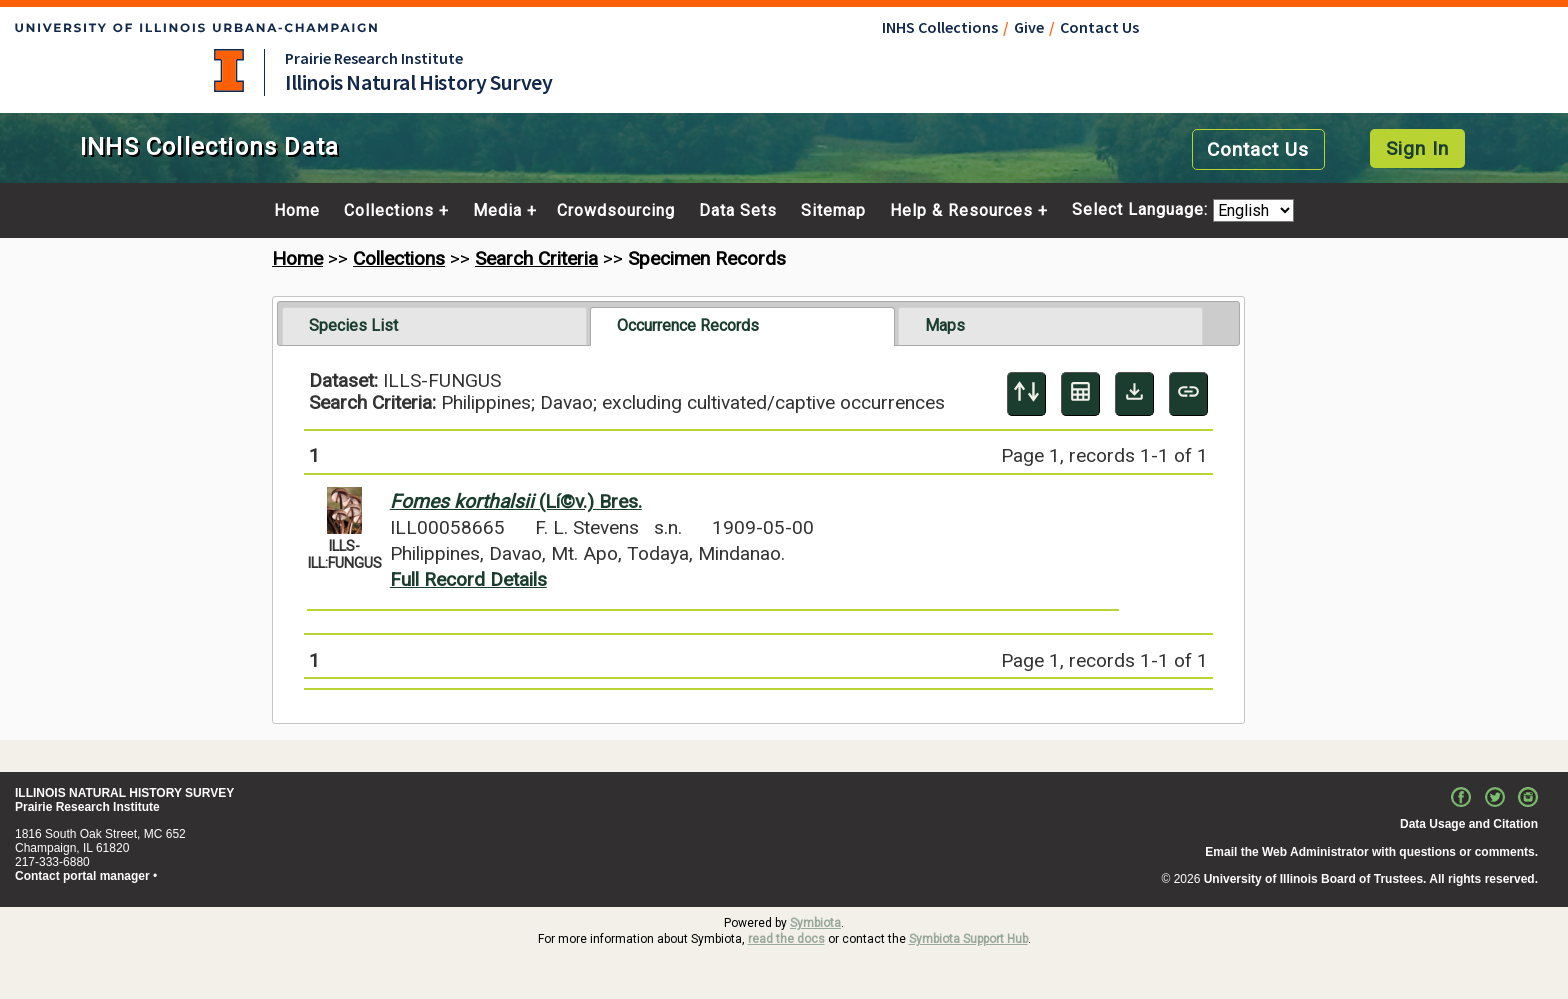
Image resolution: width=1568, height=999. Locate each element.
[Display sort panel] (1026, 394)
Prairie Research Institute (374, 58)
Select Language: (1142, 210)
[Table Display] (1080, 394)
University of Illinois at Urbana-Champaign (229, 70)
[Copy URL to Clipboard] (1188, 394)
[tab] (434, 326)
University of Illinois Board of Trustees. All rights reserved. (1371, 879)
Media (497, 211)
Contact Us (1099, 27)
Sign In (1417, 148)
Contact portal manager (82, 876)
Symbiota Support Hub (968, 939)
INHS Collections (940, 27)
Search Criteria (536, 258)
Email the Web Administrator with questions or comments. (1371, 852)
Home (297, 211)
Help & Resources (961, 211)
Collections (389, 211)
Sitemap (833, 211)
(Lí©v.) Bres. (516, 501)
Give (1029, 27)
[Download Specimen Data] (1134, 394)
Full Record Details (468, 579)
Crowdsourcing (616, 211)
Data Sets (738, 211)
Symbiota (815, 923)
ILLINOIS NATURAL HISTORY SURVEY (124, 793)
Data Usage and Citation (1469, 824)
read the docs (786, 939)
